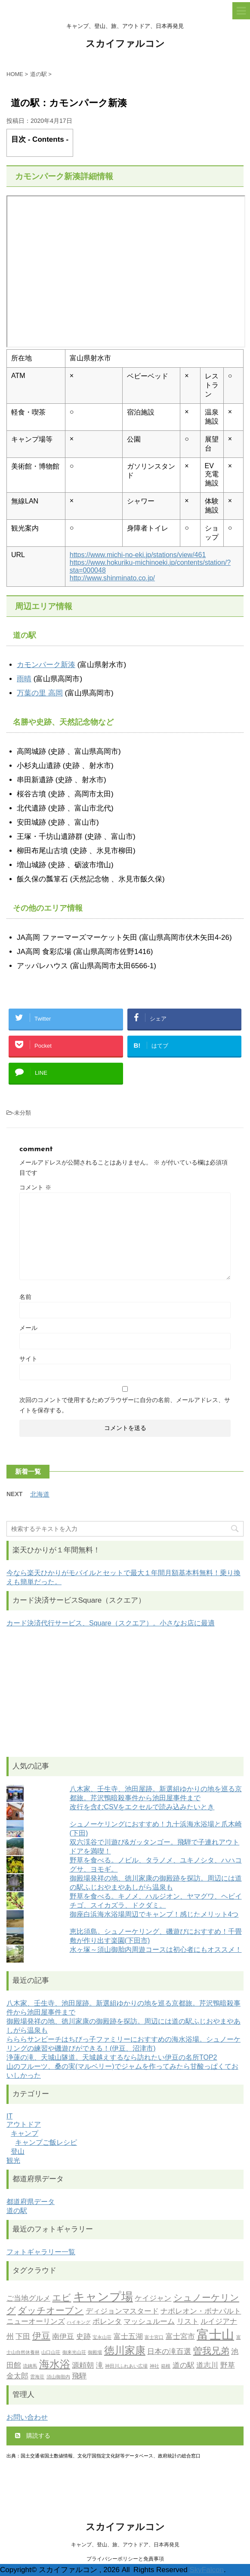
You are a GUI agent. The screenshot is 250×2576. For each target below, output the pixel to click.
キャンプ (24, 2133)
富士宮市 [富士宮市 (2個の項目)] (180, 2337)
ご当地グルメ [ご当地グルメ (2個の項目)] (28, 2298)
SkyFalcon (207, 2570)
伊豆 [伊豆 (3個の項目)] (41, 2336)
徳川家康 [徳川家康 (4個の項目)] (124, 2351)
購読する (32, 2435)
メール (28, 1327)
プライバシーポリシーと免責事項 (125, 2559)
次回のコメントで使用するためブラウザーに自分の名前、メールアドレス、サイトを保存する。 (124, 1405)
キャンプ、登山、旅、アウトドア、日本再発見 (125, 2545)
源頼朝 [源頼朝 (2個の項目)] (83, 2365)
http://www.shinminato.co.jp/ (112, 578)
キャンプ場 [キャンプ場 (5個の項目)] (103, 2298)
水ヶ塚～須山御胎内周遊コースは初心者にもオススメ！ (156, 1949)
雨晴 (24, 679)
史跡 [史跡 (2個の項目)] (83, 2337)
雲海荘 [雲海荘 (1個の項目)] (37, 2377)
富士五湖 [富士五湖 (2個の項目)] (128, 2337)
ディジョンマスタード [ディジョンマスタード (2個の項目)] (122, 2311)
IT (9, 2116)
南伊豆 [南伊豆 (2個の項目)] (63, 2337)
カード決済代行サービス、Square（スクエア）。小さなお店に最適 (110, 1623)
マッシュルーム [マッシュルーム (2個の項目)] (149, 2322)
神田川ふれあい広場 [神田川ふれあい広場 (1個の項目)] (126, 2366)
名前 (25, 1296)
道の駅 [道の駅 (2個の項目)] (183, 2365)
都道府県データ (30, 2201)
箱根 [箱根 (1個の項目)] (165, 2366)
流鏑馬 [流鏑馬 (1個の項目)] (30, 2366)
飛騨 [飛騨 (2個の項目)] (79, 2376)
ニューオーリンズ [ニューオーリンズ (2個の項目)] (35, 2322)
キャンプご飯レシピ (46, 2142)
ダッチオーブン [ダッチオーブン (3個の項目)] (50, 2311)
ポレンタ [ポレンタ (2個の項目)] (107, 2322)
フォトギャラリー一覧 (40, 2252)
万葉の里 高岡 (40, 693)
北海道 (39, 1494)
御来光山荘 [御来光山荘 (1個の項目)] (74, 2352)
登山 (18, 2151)
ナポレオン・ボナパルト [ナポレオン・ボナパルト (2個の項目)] (200, 2311)
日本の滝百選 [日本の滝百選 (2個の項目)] (169, 2352)
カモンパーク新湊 (46, 665)
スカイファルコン (125, 44)
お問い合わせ (27, 2417)
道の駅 (16, 2210)
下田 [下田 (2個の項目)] (22, 2337)
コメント (35, 1187)
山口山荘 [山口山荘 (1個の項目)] (50, 2352)
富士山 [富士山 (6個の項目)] (215, 2335)
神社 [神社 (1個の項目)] (154, 2366)
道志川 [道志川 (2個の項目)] (207, 2365)
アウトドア (23, 2124)
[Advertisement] (125, 1692)
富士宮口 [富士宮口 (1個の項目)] (154, 2337)
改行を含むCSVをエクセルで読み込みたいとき (142, 1807)
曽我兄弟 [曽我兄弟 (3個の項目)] (211, 2351)
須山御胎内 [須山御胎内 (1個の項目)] (58, 2377)
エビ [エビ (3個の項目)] (61, 2298)
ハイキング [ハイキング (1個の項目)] (78, 2322)
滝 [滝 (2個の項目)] (99, 2365)
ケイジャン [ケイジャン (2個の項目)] (153, 2298)
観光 (13, 2160)
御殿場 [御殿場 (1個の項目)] (95, 2352)
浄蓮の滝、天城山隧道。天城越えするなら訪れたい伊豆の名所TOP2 (111, 2057)
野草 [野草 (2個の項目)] (227, 2365)
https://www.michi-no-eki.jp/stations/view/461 (138, 554)
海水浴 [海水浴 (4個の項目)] (54, 2365)
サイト (28, 1358)
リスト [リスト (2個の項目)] (188, 2322)
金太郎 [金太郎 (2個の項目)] (17, 2376)
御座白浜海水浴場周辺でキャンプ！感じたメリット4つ (154, 1914)
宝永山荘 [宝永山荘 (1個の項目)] (102, 2337)
